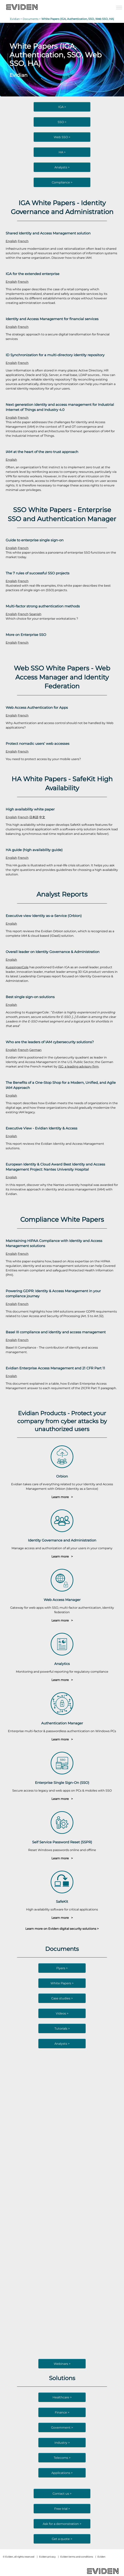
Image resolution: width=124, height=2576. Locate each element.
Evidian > (16, 19)
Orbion (62, 1476)
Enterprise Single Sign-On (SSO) (62, 1782)
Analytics (62, 1664)
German (35, 1050)
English (11, 241)
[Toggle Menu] (119, 7)
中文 (42, 817)
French (23, 241)
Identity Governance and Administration (62, 1540)
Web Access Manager (62, 1600)
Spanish (35, 614)
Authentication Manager (62, 1723)
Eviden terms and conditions (76, 2556)
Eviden (101, 2556)
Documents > (32, 19)
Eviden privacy (47, 2556)
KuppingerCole (17, 967)
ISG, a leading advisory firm (78, 1066)
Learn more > (62, 1497)
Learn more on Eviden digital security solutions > (62, 1928)
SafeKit (62, 1901)
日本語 (33, 817)
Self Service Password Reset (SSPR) (62, 1842)
